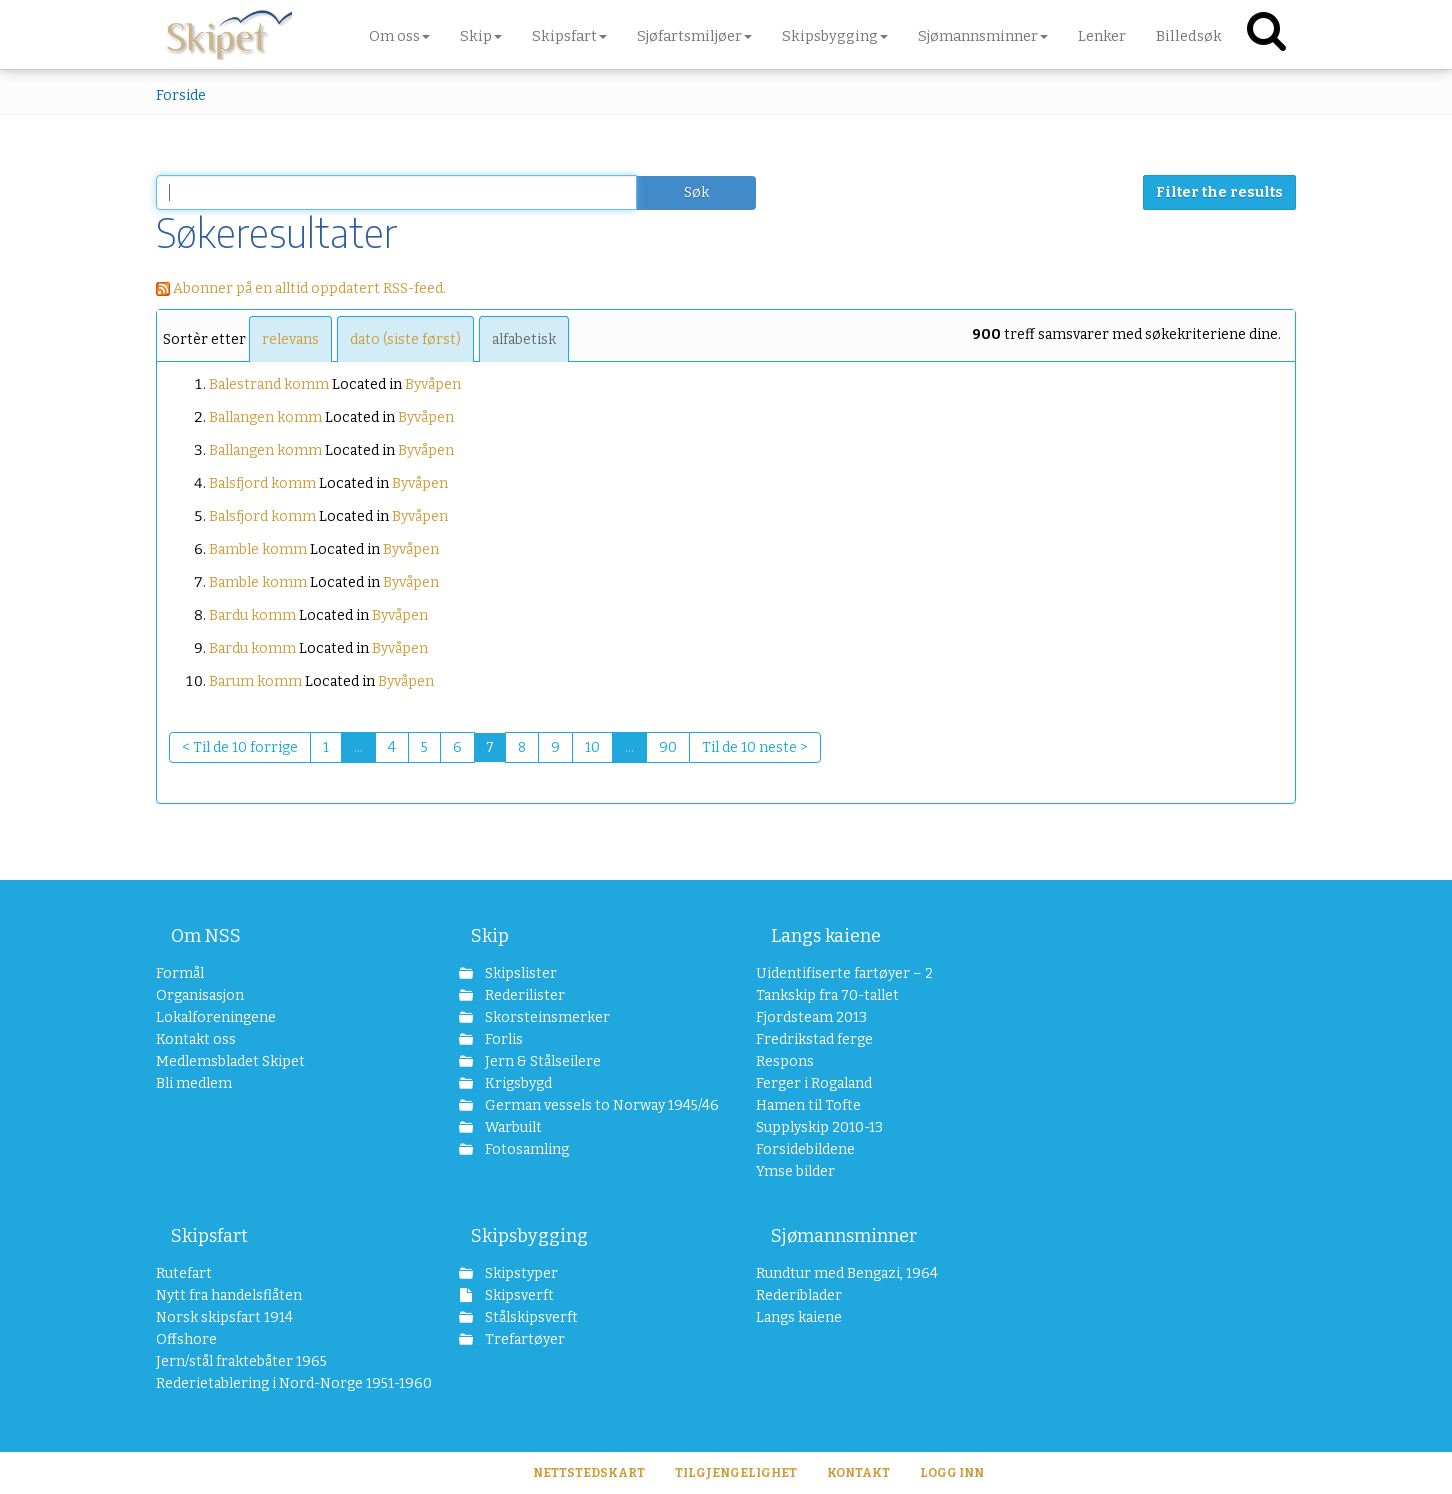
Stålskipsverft (530, 1317)
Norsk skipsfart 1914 (224, 1317)
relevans (290, 339)
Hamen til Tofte (808, 1105)
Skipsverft (518, 1295)
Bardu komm (252, 615)
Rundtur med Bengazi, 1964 (847, 1273)
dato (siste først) (405, 339)
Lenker (1102, 36)
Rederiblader (799, 1295)
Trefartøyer (523, 1339)
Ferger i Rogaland (814, 1083)
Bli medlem (194, 1083)
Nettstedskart (589, 1473)
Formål (180, 973)
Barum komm (255, 681)
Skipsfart (209, 1236)
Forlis (502, 1039)
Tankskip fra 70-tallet (827, 995)
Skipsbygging (529, 1236)
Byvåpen (433, 384)
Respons (785, 1061)
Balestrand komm (269, 384)
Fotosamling (525, 1149)
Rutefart (184, 1273)
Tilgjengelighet (736, 1473)
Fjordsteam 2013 (811, 1017)
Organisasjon (200, 995)
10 (592, 747)
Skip (490, 936)
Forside (181, 95)
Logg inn (952, 1473)
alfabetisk (524, 339)
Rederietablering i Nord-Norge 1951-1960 (277, 1383)
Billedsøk (1189, 36)
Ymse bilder (795, 1171)
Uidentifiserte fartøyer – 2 (844, 973)
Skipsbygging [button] (835, 36)
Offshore (186, 1339)
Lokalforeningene (216, 1017)
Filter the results (1219, 192)
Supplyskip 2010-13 (819, 1127)
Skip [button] (481, 36)
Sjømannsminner (844, 1236)
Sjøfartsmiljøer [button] (694, 36)
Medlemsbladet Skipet (230, 1061)
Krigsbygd (517, 1083)
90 (668, 747)
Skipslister (519, 973)
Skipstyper (520, 1273)
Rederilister (523, 995)
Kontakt (858, 1473)
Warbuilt (512, 1127)
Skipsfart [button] (569, 36)
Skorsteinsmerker (546, 1017)
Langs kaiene (826, 936)
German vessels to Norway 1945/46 (590, 1105)
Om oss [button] (399, 36)
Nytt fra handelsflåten (229, 1295)
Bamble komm (258, 549)
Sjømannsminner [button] (983, 36)
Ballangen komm (265, 417)
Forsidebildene (805, 1149)
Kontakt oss (196, 1039)
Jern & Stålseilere (541, 1061)
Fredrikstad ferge (814, 1039)
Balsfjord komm (262, 483)
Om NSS (206, 936)
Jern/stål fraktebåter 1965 (241, 1361)
